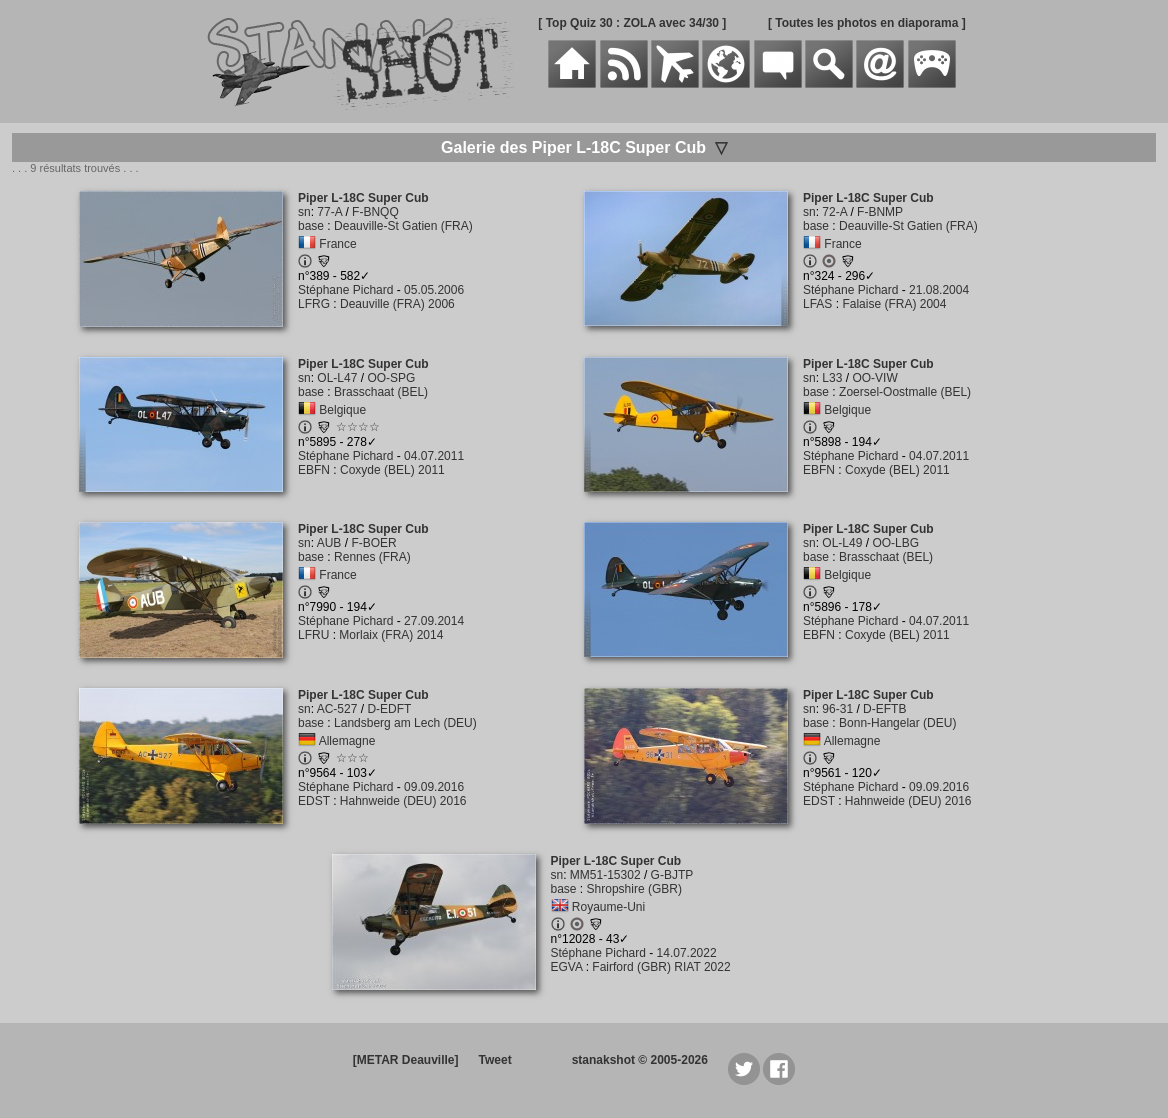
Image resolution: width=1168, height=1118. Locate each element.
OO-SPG (391, 378)
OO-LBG (895, 543)
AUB (329, 543)
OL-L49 (842, 543)
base (311, 226)
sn (304, 212)
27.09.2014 (434, 621)
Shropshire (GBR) (634, 889)
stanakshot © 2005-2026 (640, 1060)
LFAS (817, 304)
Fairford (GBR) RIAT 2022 (661, 967)
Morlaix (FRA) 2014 (391, 635)
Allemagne (347, 741)
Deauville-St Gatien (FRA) (403, 226)
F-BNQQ (375, 212)
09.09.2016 (434, 787)
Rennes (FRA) (372, 557)
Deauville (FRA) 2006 (397, 304)
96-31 (837, 709)
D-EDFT (389, 709)
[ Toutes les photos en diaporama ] (867, 23)
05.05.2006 (434, 290)
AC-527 (337, 709)
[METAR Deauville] (406, 1060)
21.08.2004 (939, 290)
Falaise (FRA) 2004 (894, 304)
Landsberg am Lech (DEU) (405, 723)
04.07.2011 (434, 456)
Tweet (495, 1060)
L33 (832, 378)
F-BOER (373, 543)
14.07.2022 (687, 953)
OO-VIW (874, 378)
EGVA (567, 967)
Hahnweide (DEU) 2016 (403, 801)
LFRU (313, 635)
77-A (329, 212)
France (337, 244)
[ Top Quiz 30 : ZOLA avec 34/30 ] (632, 23)
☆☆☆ (352, 758)
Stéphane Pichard (345, 290)
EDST (314, 801)
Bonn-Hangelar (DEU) (897, 723)
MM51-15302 (605, 875)
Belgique (342, 410)
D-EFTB (884, 709)
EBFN (314, 470)
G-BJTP (672, 875)
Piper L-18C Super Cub (363, 198)
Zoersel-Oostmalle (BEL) (905, 392)
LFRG (314, 304)
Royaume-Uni (608, 907)
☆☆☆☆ (358, 427)
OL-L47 (337, 378)
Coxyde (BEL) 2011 (392, 470)
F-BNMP (880, 212)
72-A (834, 212)
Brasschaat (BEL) (381, 392)
